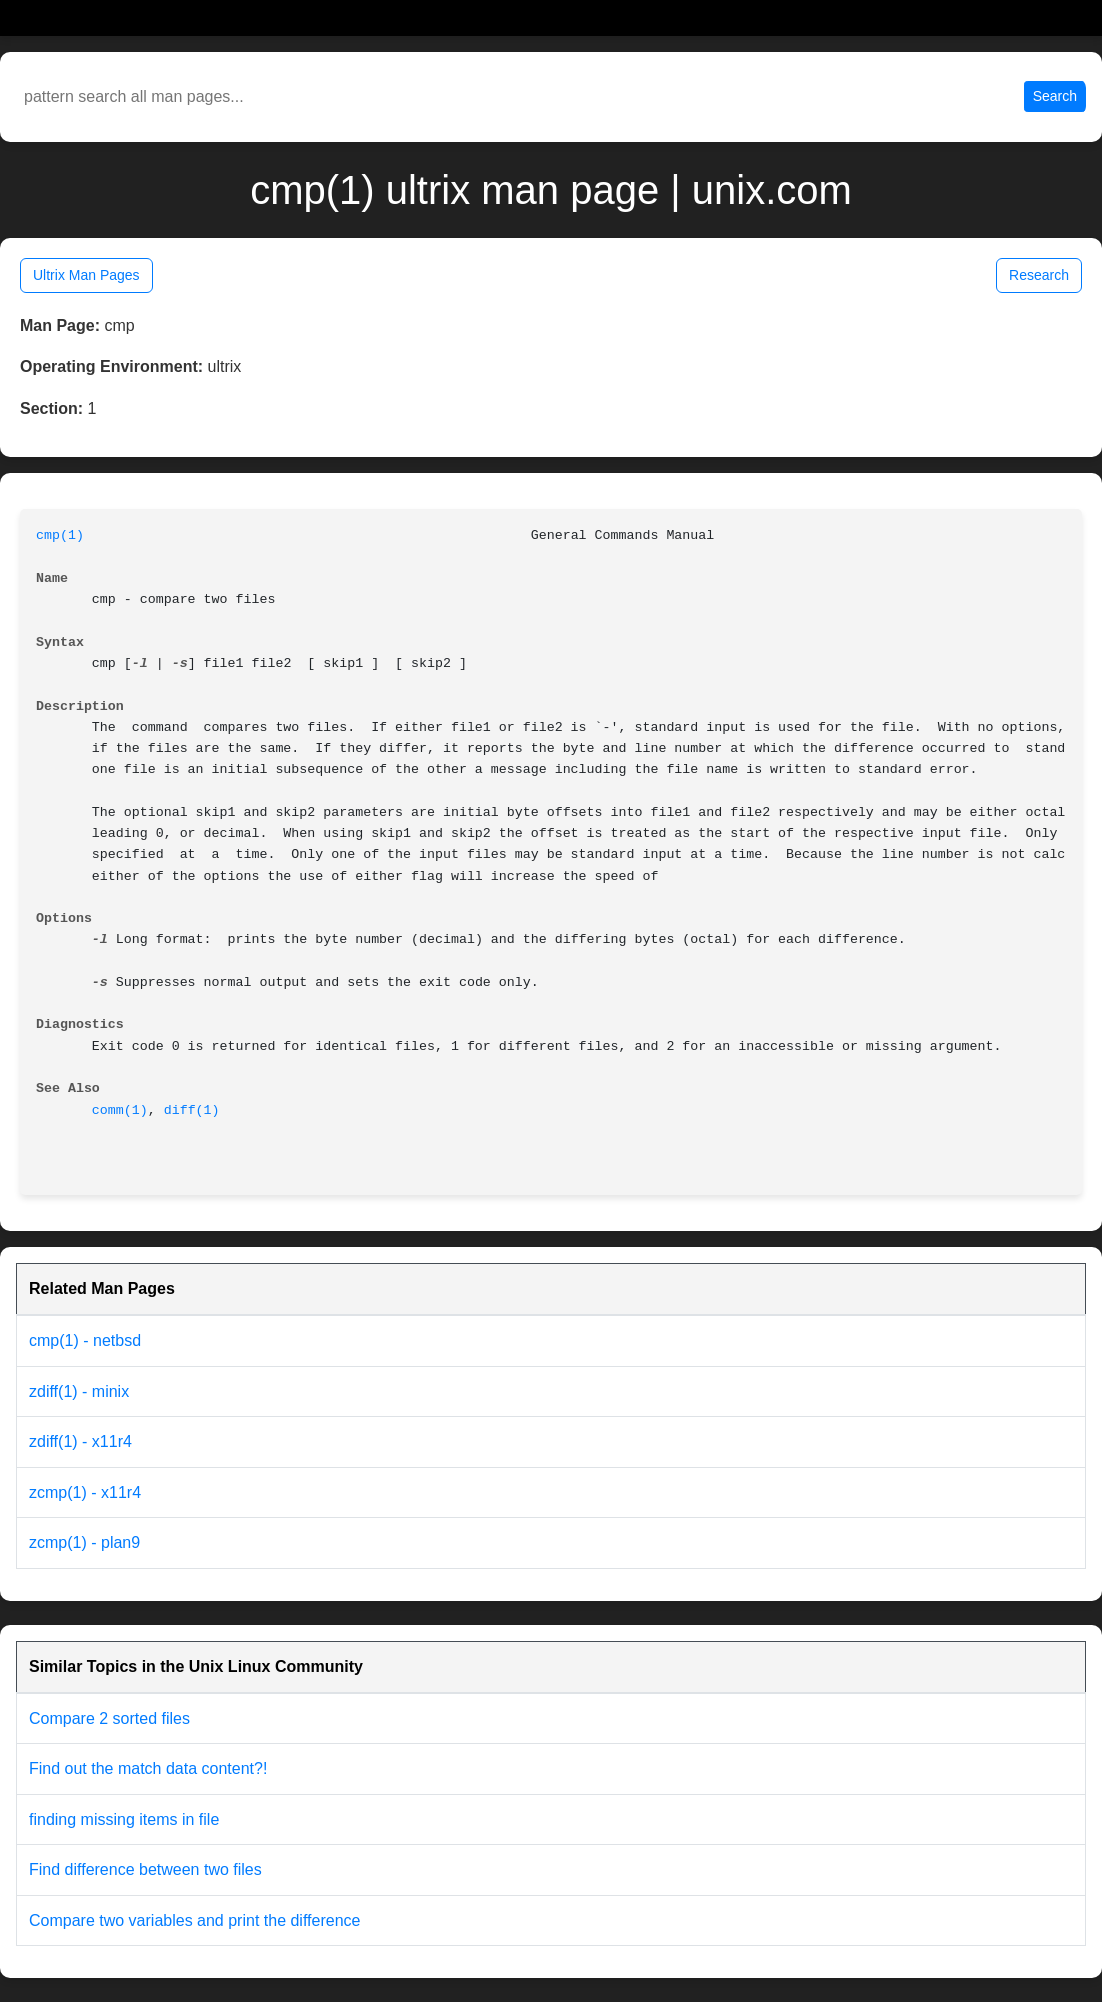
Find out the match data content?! (148, 1768)
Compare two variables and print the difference (194, 1920)
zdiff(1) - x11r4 (80, 1441)
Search (1055, 96)
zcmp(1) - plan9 (84, 1542)
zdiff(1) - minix (79, 1391)
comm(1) (120, 1110)
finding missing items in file (124, 1819)
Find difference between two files (145, 1869)
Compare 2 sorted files (109, 1718)
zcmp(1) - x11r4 (85, 1492)
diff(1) (192, 1110)
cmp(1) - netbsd (85, 1340)
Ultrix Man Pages (86, 275)
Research (1039, 275)
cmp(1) (60, 535)
